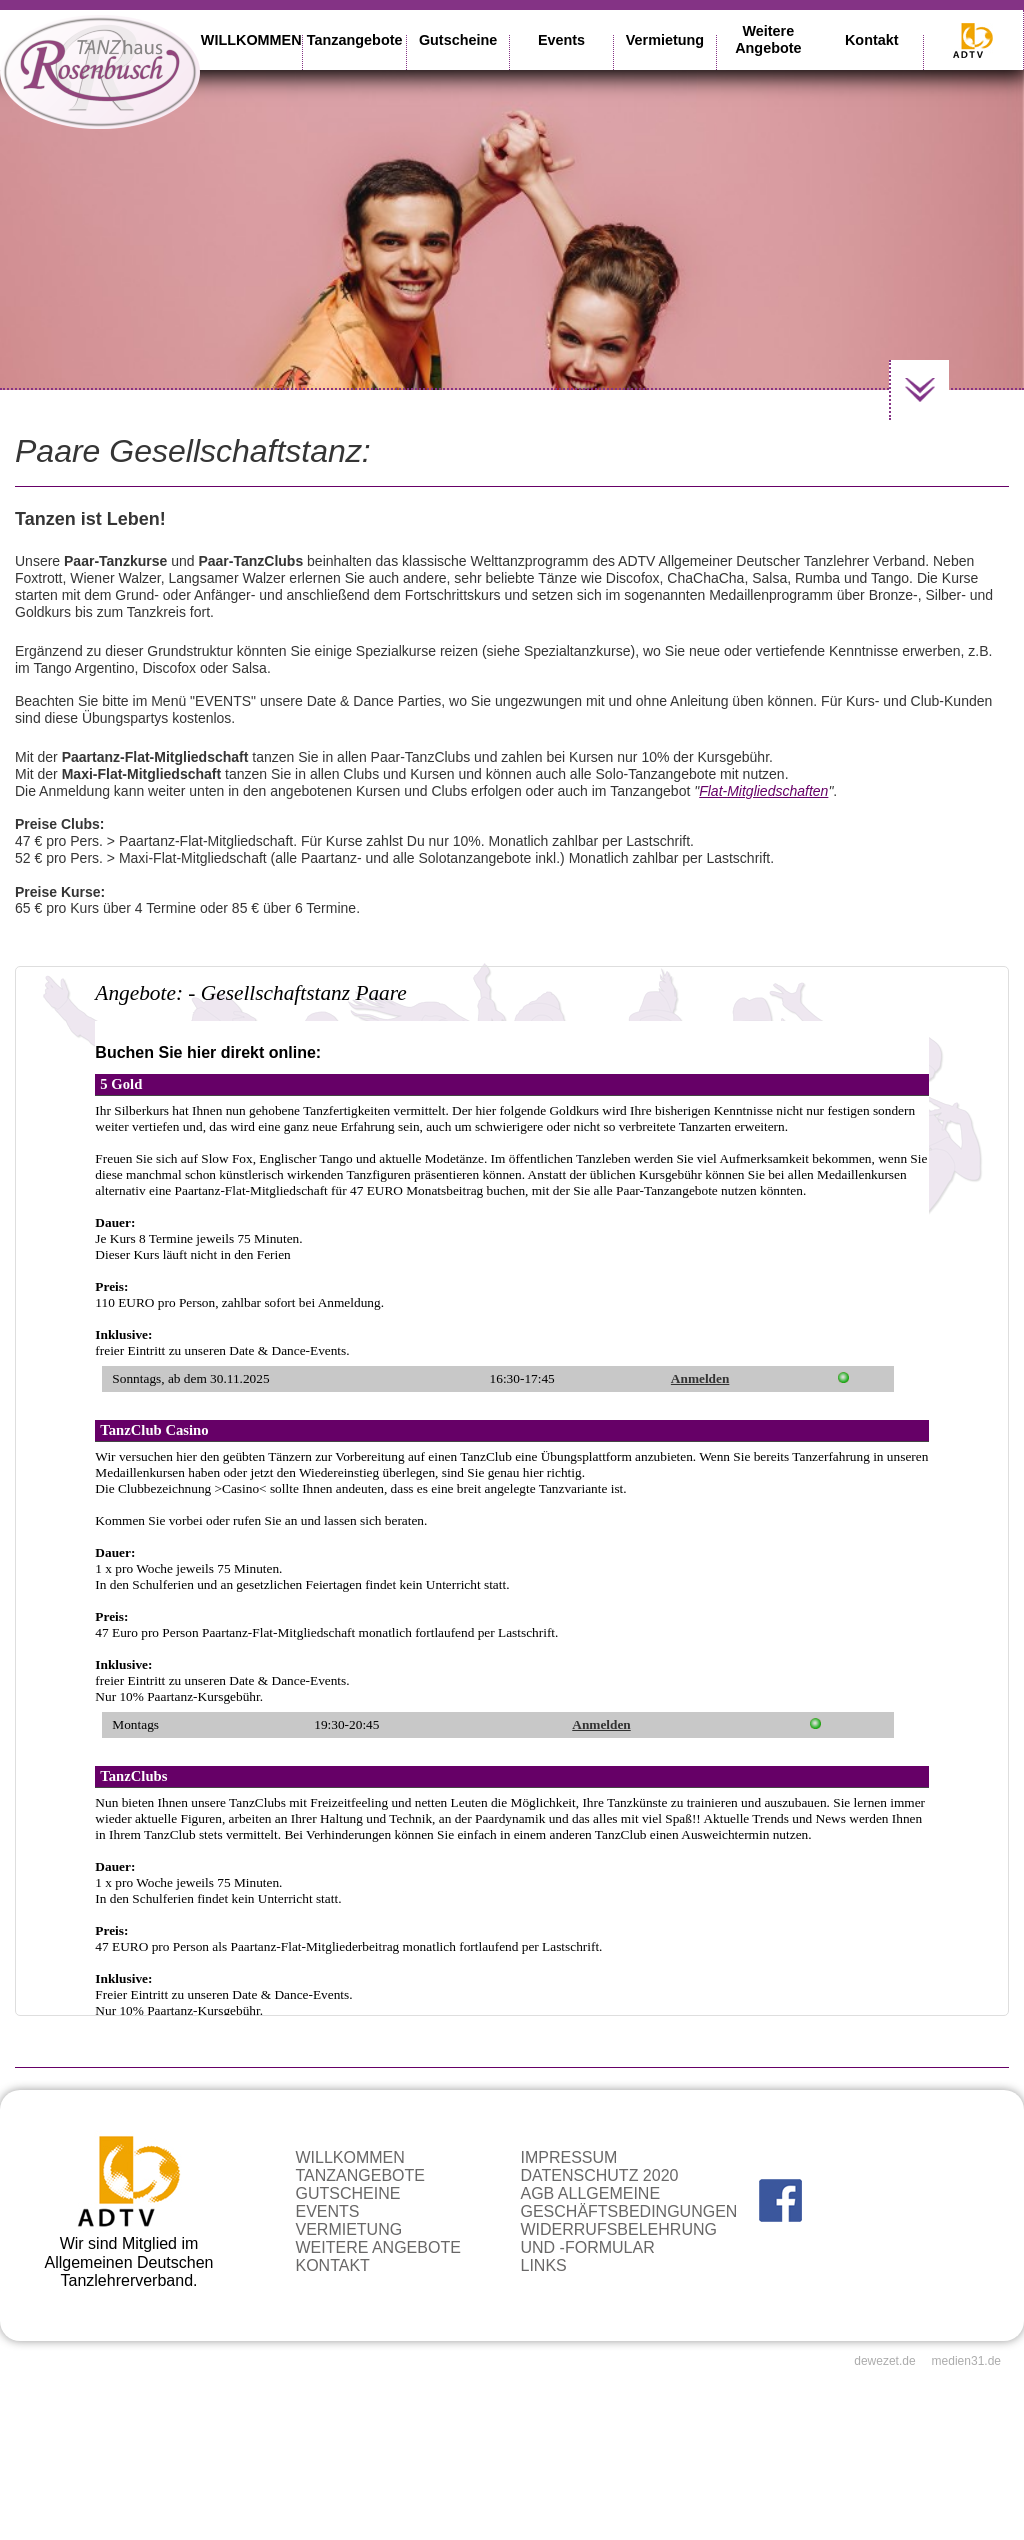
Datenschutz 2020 (599, 2175)
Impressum (568, 2157)
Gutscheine (458, 40)
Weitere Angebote (768, 39)
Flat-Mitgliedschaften (763, 791)
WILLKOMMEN (251, 40)
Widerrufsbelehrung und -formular (618, 2238)
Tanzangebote (355, 40)
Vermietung (665, 40)
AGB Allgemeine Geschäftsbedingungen (628, 2202)
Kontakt (872, 40)
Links (543, 2265)
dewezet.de (884, 2361)
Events (561, 40)
